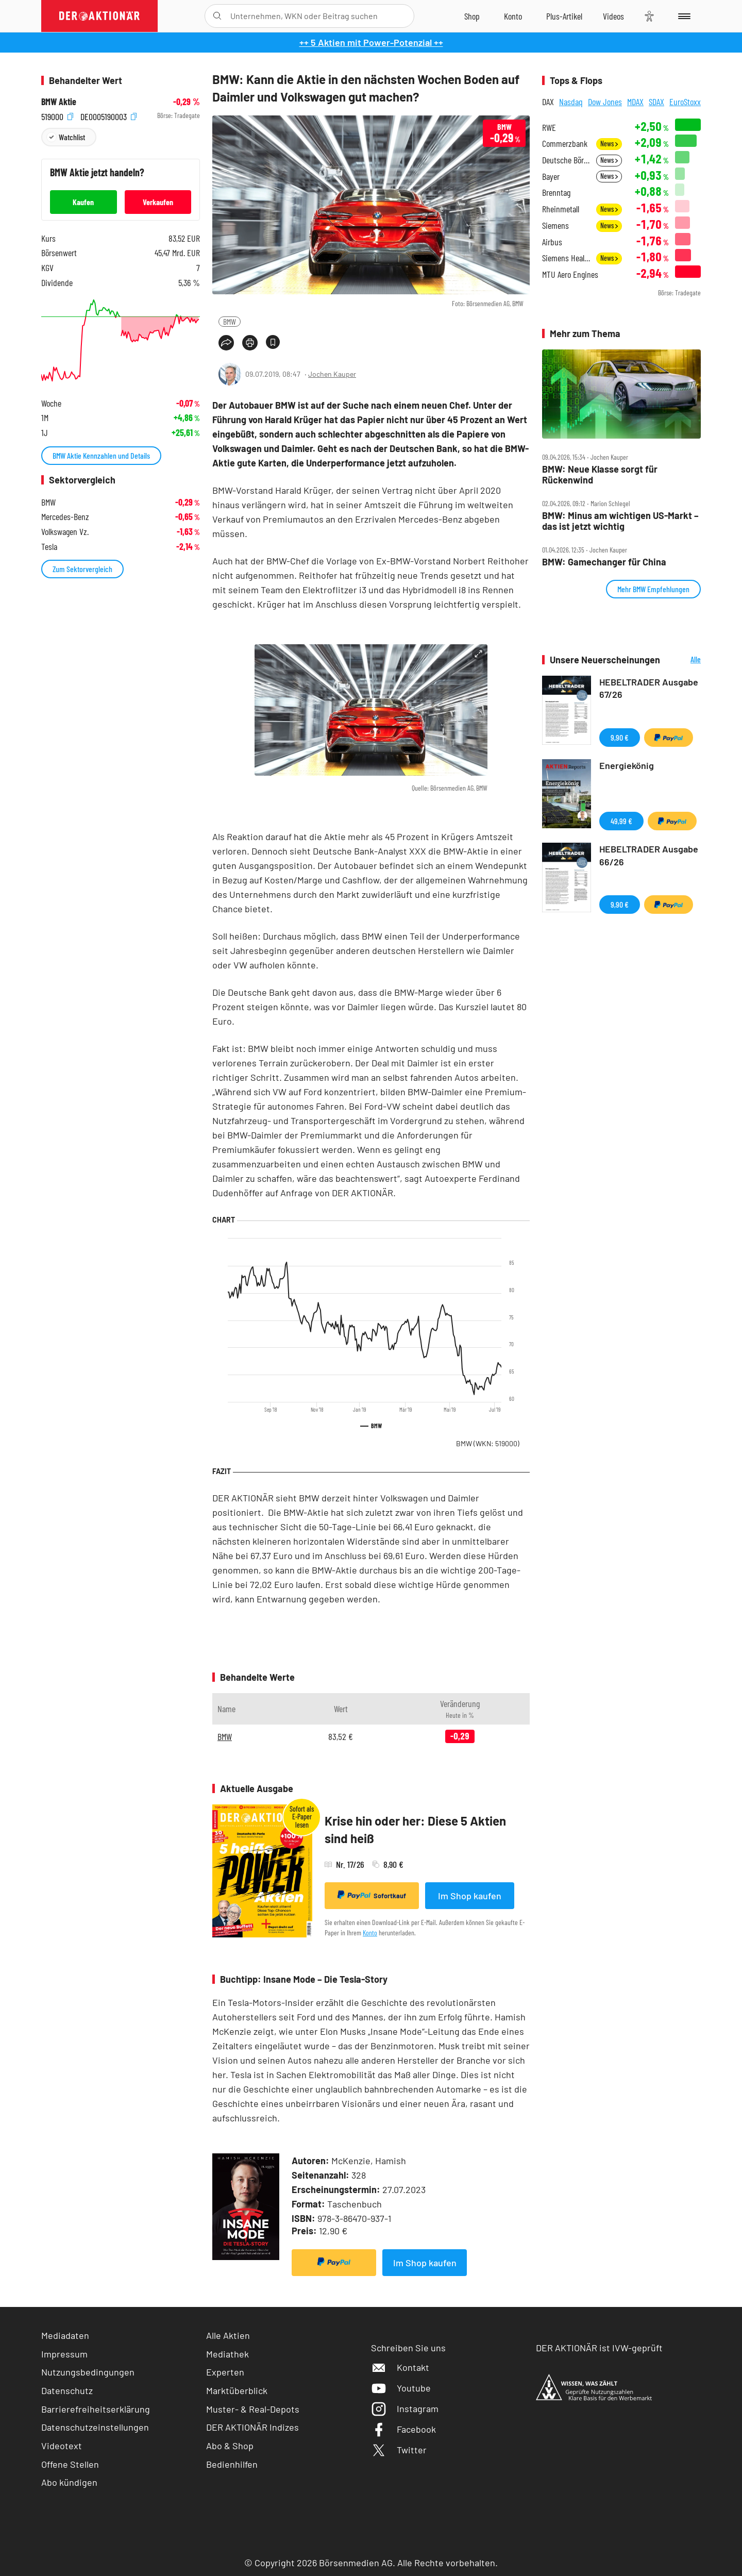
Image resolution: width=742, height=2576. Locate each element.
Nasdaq (571, 101)
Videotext (61, 2445)
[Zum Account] (513, 16)
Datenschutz (67, 2390)
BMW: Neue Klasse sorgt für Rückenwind (599, 474)
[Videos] (613, 16)
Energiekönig (626, 765)
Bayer (551, 176)
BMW (229, 321)
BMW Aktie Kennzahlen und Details (101, 455)
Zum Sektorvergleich (82, 569)
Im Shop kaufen (469, 1895)
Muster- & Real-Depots (252, 2409)
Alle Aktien (228, 2335)
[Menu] (682, 16)
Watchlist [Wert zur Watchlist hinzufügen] (72, 137)
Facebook (403, 2429)
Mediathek (227, 2354)
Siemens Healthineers (566, 258)
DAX (548, 101)
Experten (225, 2372)
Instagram (405, 2408)
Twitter (399, 2449)
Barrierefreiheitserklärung (95, 2409)
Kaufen (83, 202)
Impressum (64, 2354)
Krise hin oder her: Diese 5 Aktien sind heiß (415, 1829)
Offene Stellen (70, 2464)
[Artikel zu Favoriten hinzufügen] (273, 342)
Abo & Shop (230, 2445)
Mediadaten (65, 2335)
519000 (57, 115)
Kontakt (400, 2367)
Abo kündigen (69, 2482)
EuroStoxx (685, 101)
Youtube (401, 2388)
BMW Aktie (58, 101)
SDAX (656, 101)
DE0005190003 (108, 115)
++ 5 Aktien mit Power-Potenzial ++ (371, 42)
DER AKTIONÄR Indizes (252, 2427)
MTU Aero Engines (570, 274)
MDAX (635, 101)
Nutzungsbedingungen (87, 2372)
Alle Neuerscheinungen (683, 660)
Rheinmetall (560, 209)
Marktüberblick (236, 2390)
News (609, 143)
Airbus (552, 242)
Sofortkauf (372, 1895)
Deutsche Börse (566, 160)
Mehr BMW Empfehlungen (653, 589)
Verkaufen (158, 202)
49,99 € (621, 821)
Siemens (555, 225)
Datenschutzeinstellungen (95, 2427)
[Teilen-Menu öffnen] (226, 342)
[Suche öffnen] (217, 16)
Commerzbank (564, 143)
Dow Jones (605, 101)
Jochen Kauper (332, 374)
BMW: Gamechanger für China (604, 562)
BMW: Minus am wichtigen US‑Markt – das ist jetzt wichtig (620, 520)
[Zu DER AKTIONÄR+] (564, 16)
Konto (370, 1932)
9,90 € (620, 737)
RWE (549, 127)
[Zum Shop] (472, 16)
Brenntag (556, 192)
